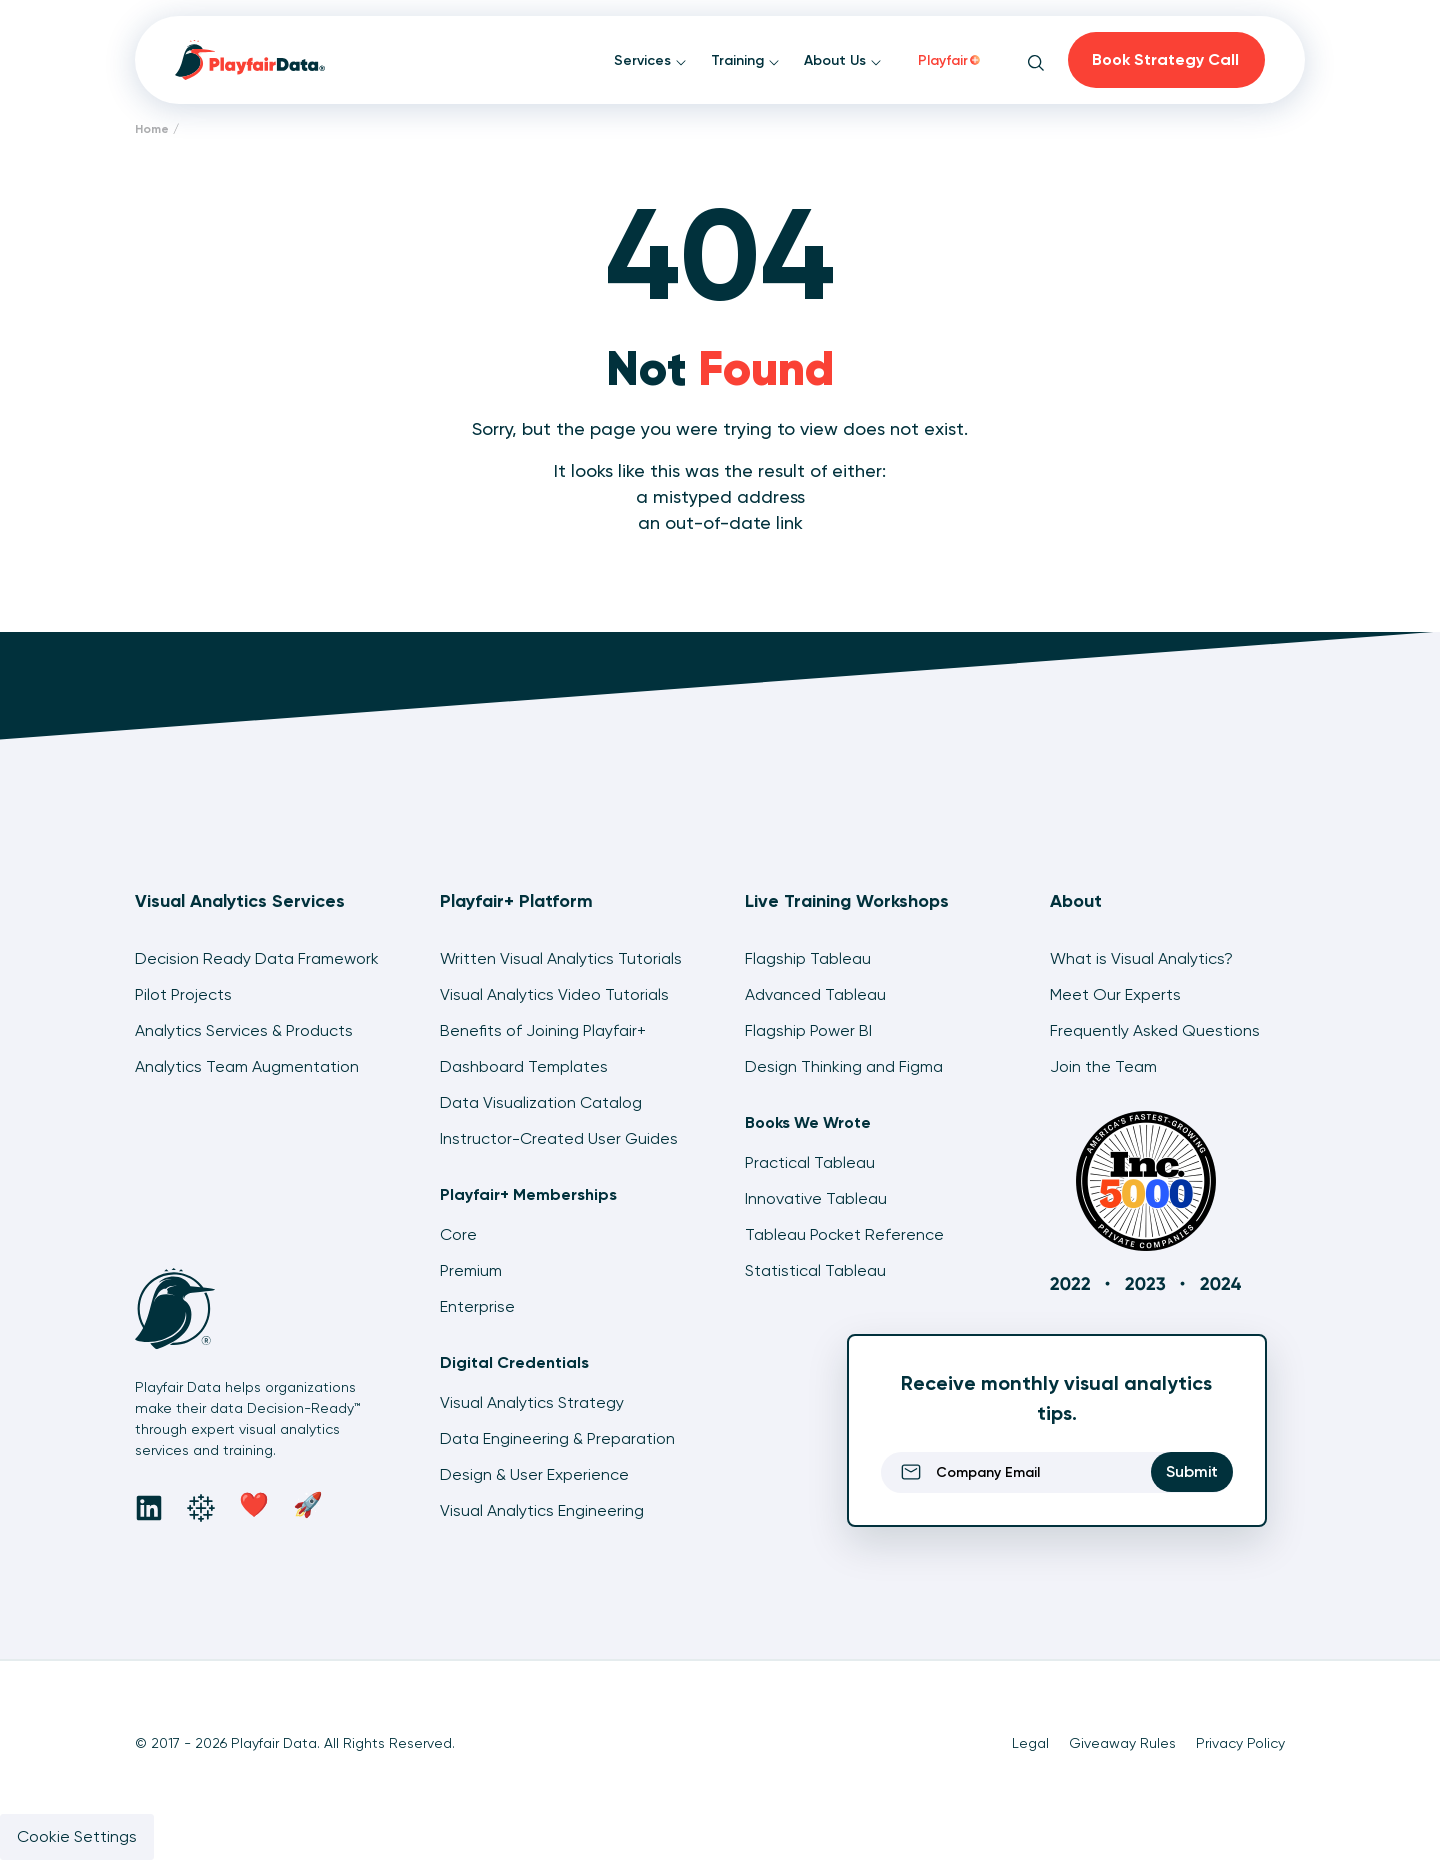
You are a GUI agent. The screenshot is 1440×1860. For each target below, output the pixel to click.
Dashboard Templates (524, 1066)
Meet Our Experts (1115, 994)
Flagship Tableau (808, 958)
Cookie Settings (77, 1836)
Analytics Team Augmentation (247, 1066)
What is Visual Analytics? (1141, 958)
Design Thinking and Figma (844, 1066)
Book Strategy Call (1165, 59)
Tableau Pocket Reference (844, 1234)
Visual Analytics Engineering (542, 1510)
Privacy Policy (1240, 1743)
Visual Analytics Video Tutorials (554, 994)
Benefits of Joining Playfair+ (543, 1030)
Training (745, 60)
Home (152, 129)
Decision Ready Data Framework (257, 958)
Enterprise (477, 1306)
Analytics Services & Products (244, 1030)
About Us (843, 60)
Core (458, 1234)
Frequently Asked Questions (1155, 1030)
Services (650, 60)
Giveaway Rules (1122, 1743)
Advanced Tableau (815, 994)
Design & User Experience (534, 1474)
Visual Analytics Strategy (532, 1402)
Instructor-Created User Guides (559, 1138)
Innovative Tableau (816, 1198)
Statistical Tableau (815, 1270)
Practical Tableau (810, 1162)
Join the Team (1103, 1066)
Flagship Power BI (808, 1030)
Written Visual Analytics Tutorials (561, 958)
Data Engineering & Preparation (557, 1438)
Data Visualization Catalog (541, 1102)
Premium (471, 1270)
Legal (1030, 1743)
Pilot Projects (183, 994)
